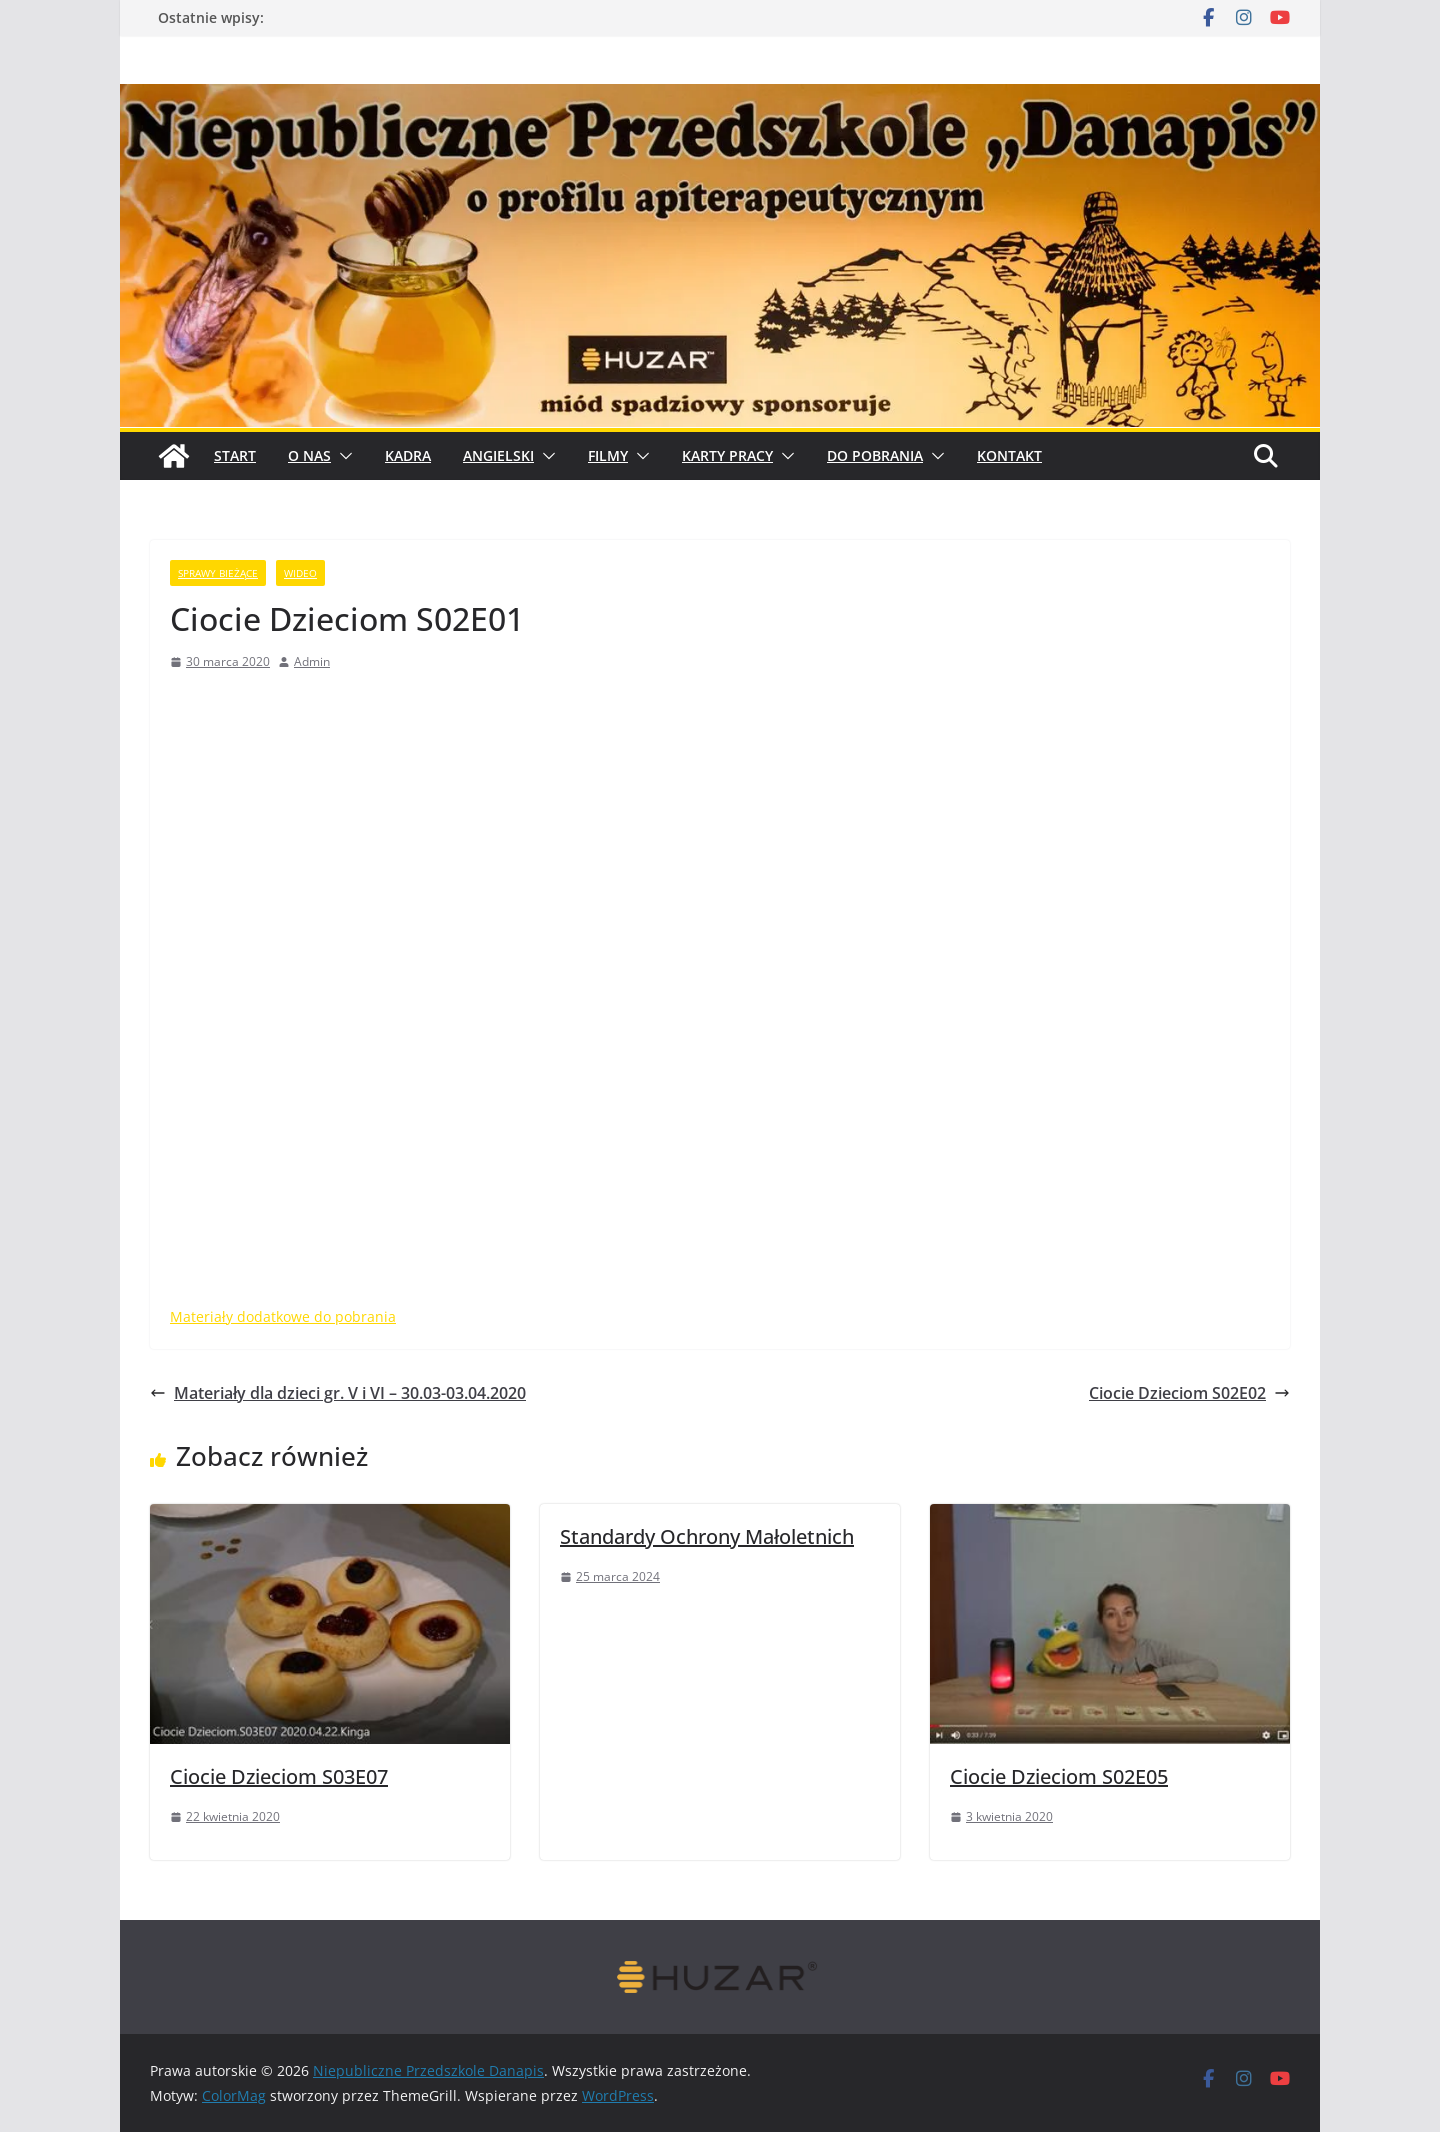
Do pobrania (875, 455)
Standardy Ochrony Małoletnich (707, 1536)
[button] (342, 456)
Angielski (498, 455)
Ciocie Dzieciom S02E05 (1059, 1776)
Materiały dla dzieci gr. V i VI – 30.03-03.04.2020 (338, 1393)
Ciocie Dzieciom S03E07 (279, 1776)
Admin (312, 661)
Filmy (608, 455)
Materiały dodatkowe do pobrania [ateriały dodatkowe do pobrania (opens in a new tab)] (283, 1316)
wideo (300, 573)
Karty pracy (727, 455)
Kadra (408, 455)
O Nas (309, 455)
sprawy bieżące (218, 573)
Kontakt (1009, 455)
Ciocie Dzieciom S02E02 (1189, 1393)
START (235, 455)
